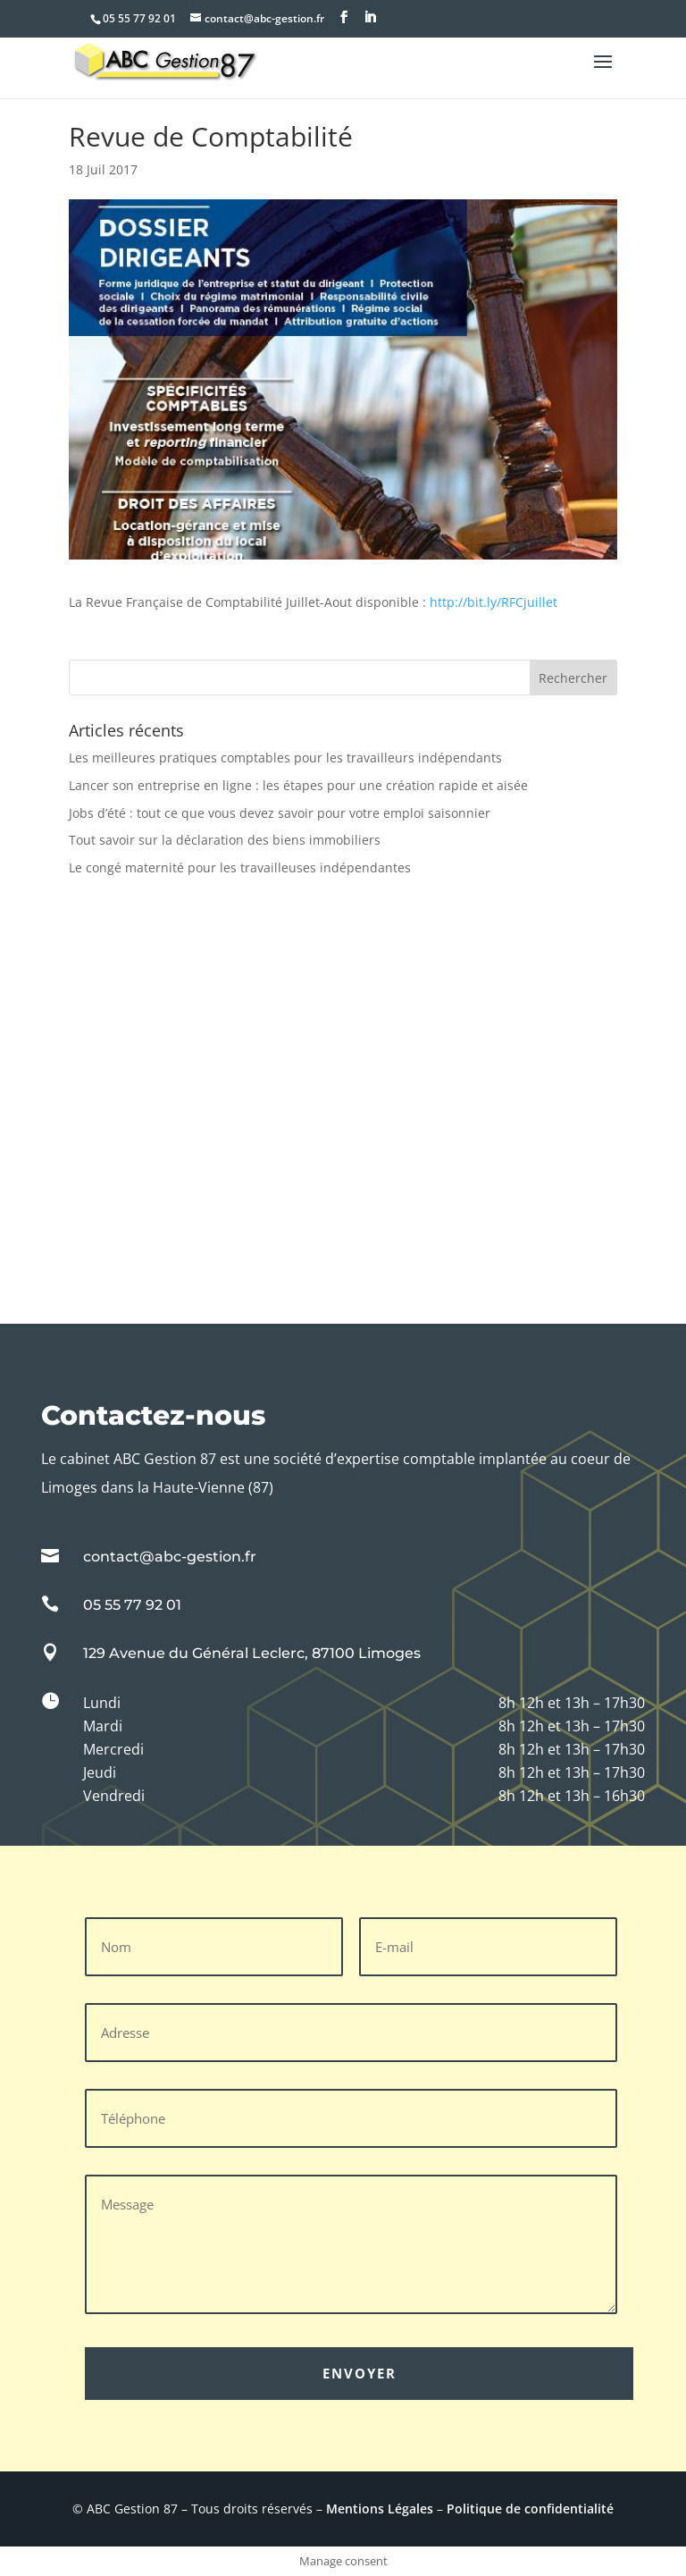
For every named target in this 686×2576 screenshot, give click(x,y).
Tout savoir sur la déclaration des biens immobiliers (225, 839)
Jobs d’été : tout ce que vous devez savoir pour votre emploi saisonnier (279, 812)
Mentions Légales (379, 2508)
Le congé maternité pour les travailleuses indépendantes (240, 867)
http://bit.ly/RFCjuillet (493, 601)
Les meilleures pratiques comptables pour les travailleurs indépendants (285, 757)
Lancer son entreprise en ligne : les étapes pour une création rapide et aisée (298, 785)
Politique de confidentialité (530, 2508)
